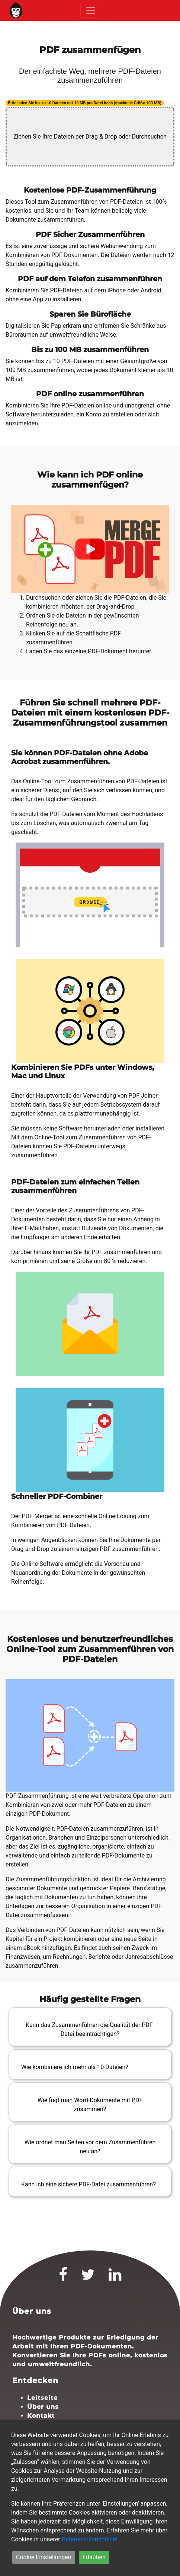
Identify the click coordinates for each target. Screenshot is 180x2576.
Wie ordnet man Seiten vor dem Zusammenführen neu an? (90, 2147)
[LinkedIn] (115, 2277)
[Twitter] (88, 2277)
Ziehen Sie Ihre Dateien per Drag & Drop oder (90, 136)
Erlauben (94, 2557)
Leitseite (42, 2397)
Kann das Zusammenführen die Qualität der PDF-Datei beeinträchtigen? (90, 2029)
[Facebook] (63, 2277)
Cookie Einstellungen (43, 2557)
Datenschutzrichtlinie (90, 2539)
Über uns (43, 2406)
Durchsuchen (149, 136)
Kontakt (41, 2415)
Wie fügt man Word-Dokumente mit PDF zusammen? (90, 2105)
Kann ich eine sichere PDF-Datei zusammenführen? (88, 2184)
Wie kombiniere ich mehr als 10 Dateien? (74, 2067)
